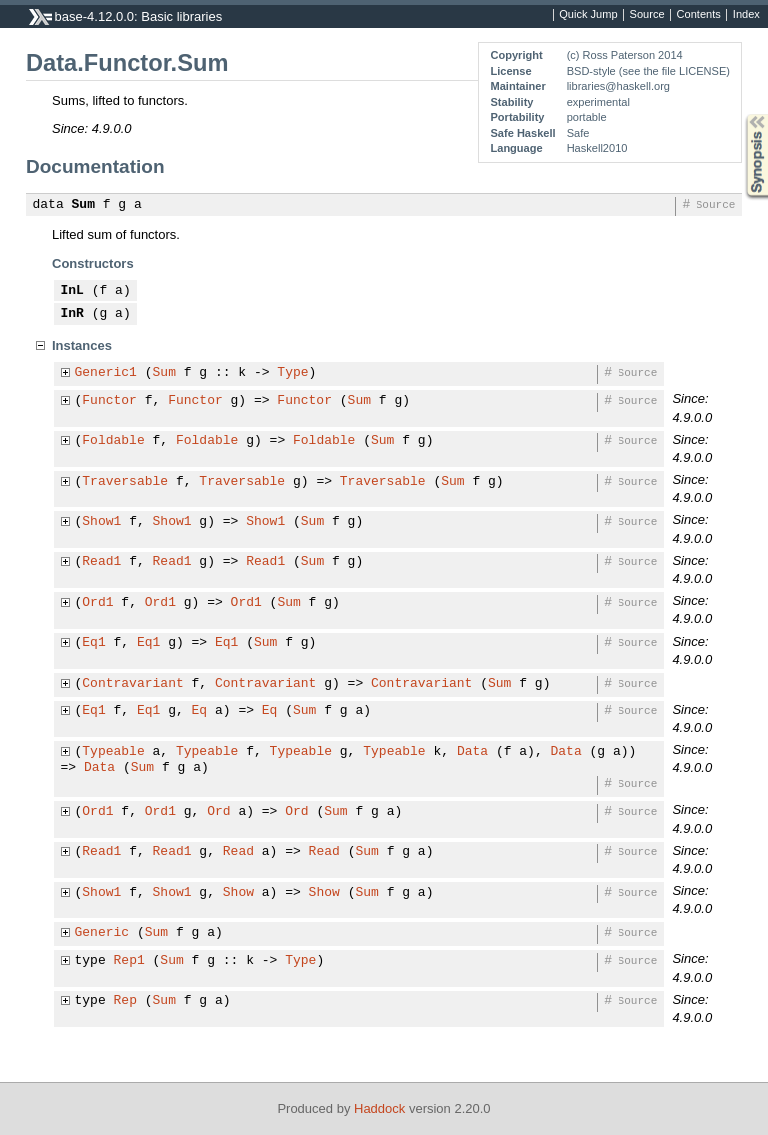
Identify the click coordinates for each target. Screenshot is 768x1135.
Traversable (125, 482)
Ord (218, 812)
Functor (109, 401)
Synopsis (741, 114)
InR (72, 314)
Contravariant (132, 684)
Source (647, 15)
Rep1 (129, 961)
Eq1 (93, 643)
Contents (699, 15)
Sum (83, 205)
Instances (82, 345)
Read (238, 852)
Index (746, 15)
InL (72, 291)
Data (472, 752)
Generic (102, 933)
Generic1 (106, 373)
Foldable (113, 441)
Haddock (379, 1108)
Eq (200, 711)
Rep (125, 1001)
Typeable (113, 752)
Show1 (101, 522)
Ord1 (97, 603)
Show (238, 893)
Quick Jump (588, 15)
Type (292, 373)
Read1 (101, 562)
